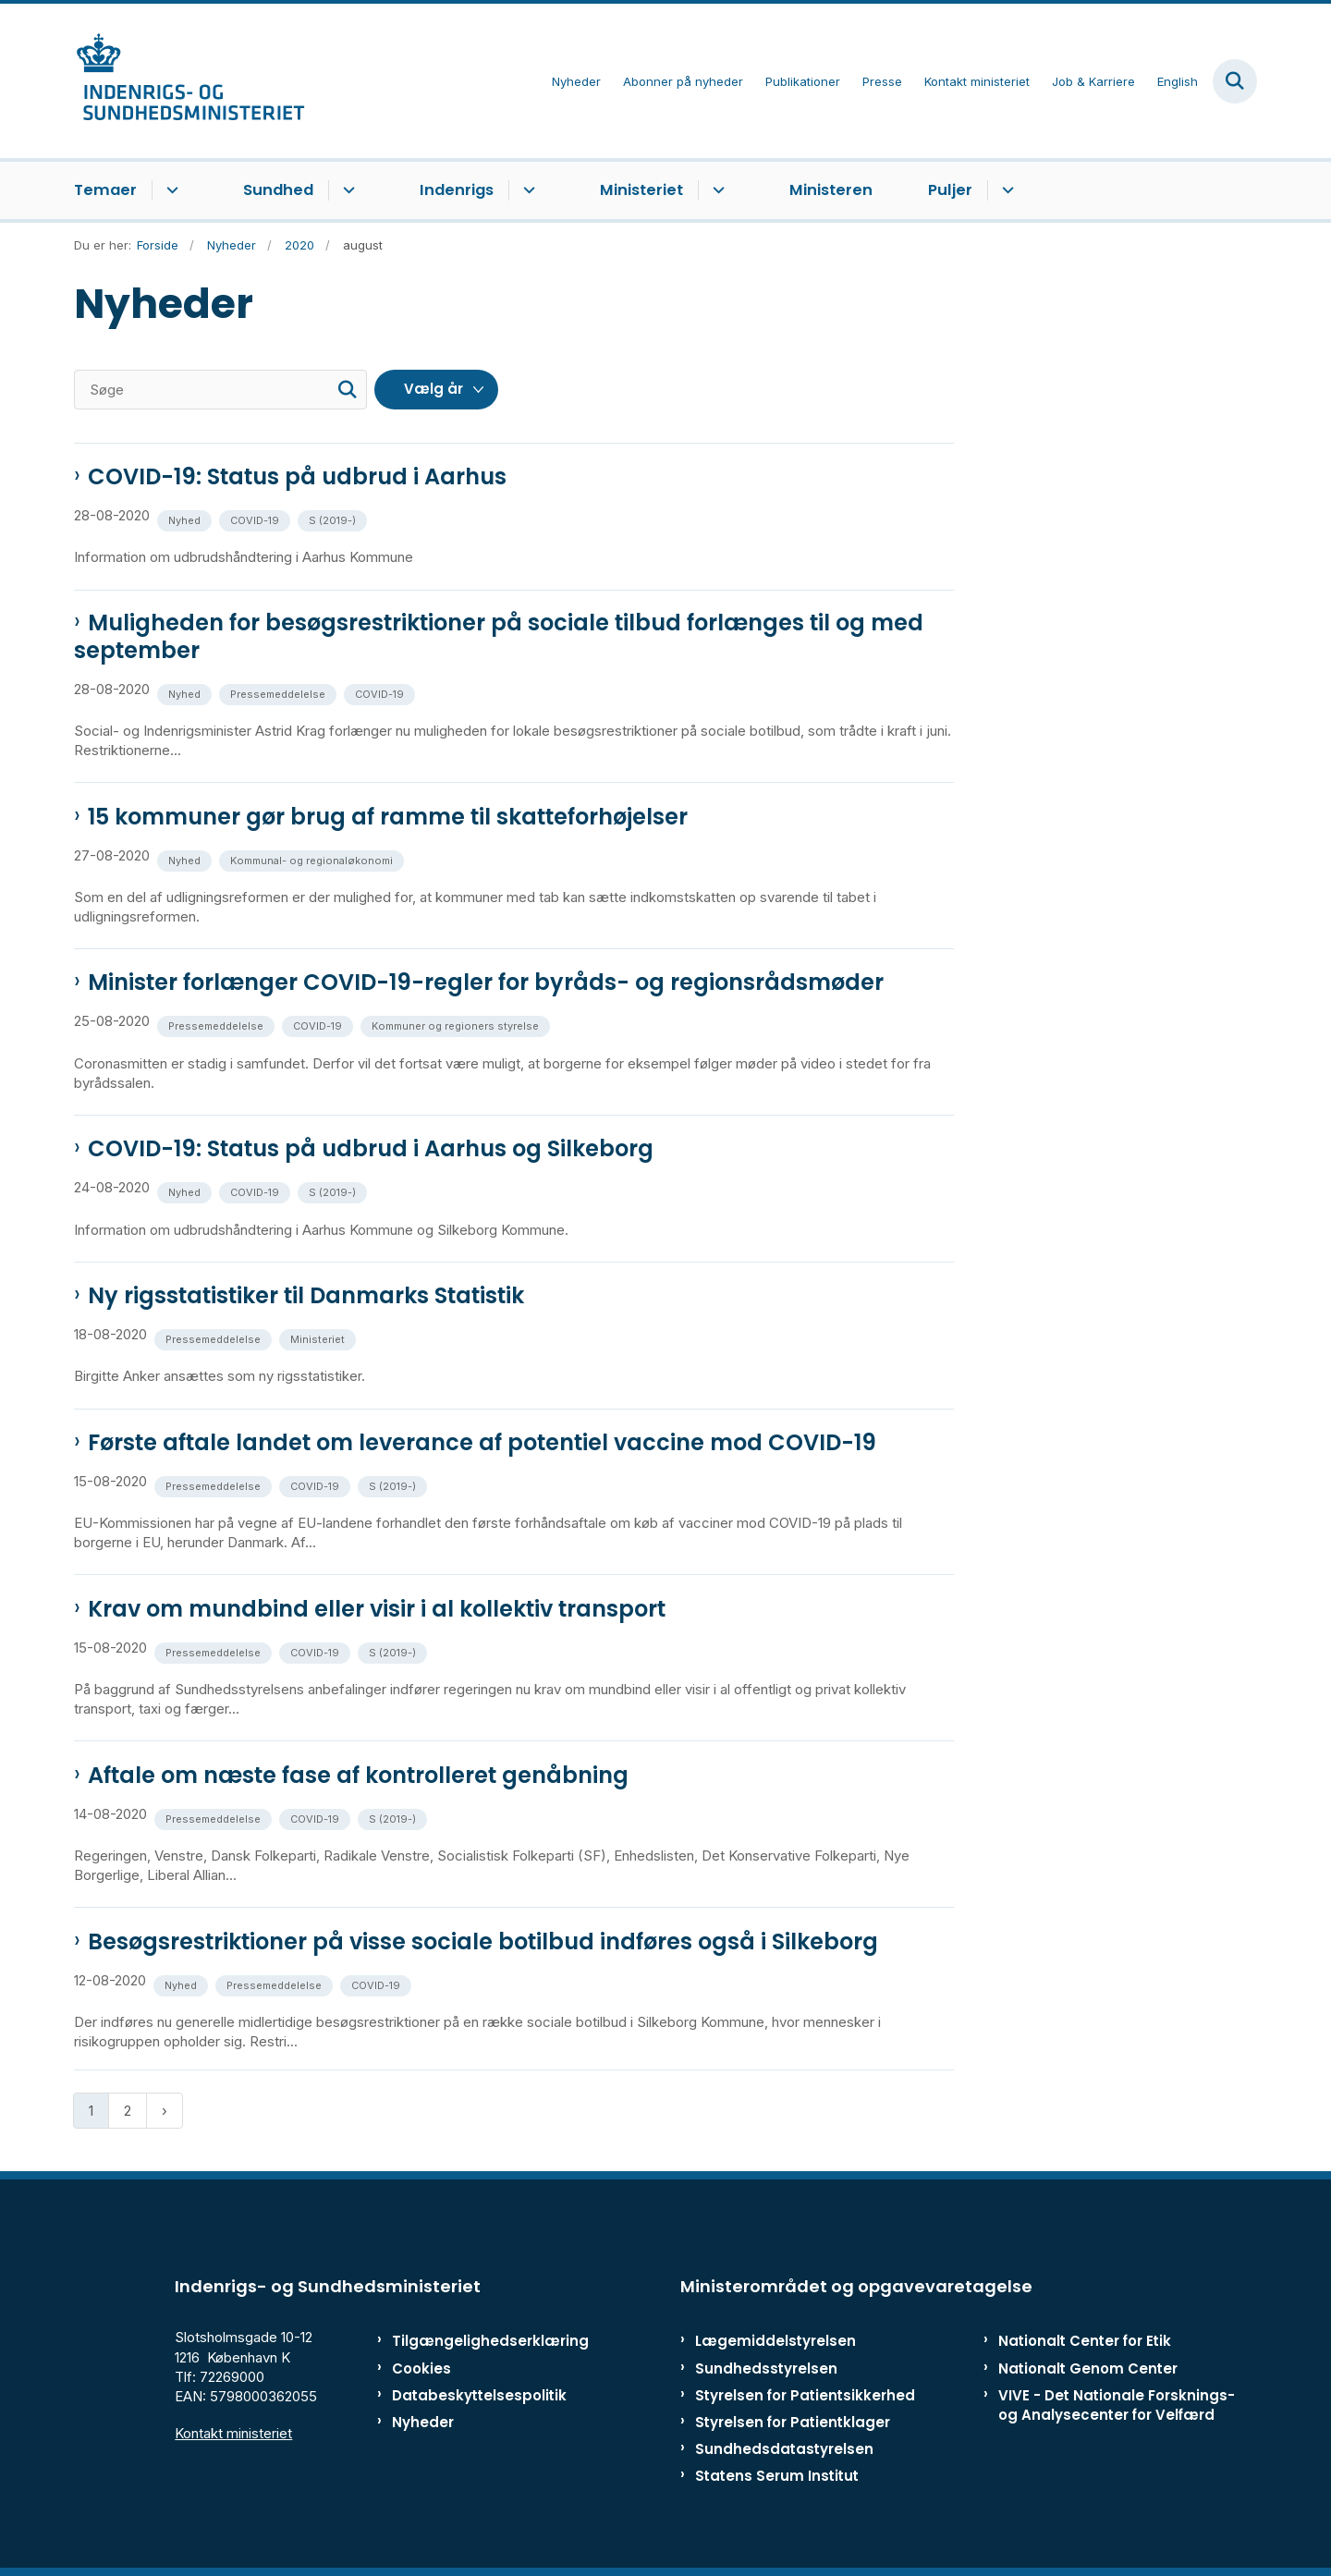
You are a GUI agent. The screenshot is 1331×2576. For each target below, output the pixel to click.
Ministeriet (641, 190)
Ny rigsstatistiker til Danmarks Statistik (306, 1296)
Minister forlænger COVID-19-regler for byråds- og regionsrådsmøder (486, 982)
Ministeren (831, 190)
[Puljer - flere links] (1005, 190)
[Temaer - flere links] (170, 190)
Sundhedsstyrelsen (766, 2368)
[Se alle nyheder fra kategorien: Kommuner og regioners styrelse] (457, 1024)
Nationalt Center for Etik (1084, 2340)
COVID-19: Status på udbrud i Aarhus (297, 477)
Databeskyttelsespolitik (471, 2395)
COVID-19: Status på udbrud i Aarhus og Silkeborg (370, 1149)
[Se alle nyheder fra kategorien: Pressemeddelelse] (279, 693)
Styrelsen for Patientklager (792, 2422)
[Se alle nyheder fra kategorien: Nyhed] (186, 519)
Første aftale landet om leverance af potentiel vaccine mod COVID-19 (482, 1443)
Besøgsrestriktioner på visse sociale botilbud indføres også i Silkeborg (483, 1942)
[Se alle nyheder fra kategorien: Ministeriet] (319, 1338)
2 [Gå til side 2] (127, 2110)
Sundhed (278, 190)
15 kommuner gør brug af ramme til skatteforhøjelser (388, 817)
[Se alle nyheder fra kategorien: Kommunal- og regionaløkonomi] (313, 859)
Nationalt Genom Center (1088, 2368)
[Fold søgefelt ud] (1235, 81)
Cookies (421, 2368)
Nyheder (423, 2422)
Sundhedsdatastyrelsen (784, 2449)
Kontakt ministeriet (233, 2433)
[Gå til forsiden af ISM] (189, 80)
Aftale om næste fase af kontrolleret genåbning (358, 1775)
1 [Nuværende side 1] (91, 2110)
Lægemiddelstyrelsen (775, 2340)
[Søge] (220, 389)
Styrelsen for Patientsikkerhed (805, 2395)
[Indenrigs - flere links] (526, 190)
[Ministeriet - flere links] (716, 190)
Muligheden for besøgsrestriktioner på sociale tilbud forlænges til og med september (498, 637)
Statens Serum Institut (777, 2475)
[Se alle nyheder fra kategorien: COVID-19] (256, 519)
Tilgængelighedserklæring (471, 2340)
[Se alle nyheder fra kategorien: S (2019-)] (334, 519)
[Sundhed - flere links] (346, 190)
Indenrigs (457, 190)
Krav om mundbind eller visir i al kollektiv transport (377, 1609)
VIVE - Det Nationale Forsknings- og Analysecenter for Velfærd (1116, 2405)
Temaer (105, 190)
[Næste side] (164, 2111)
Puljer (950, 190)
